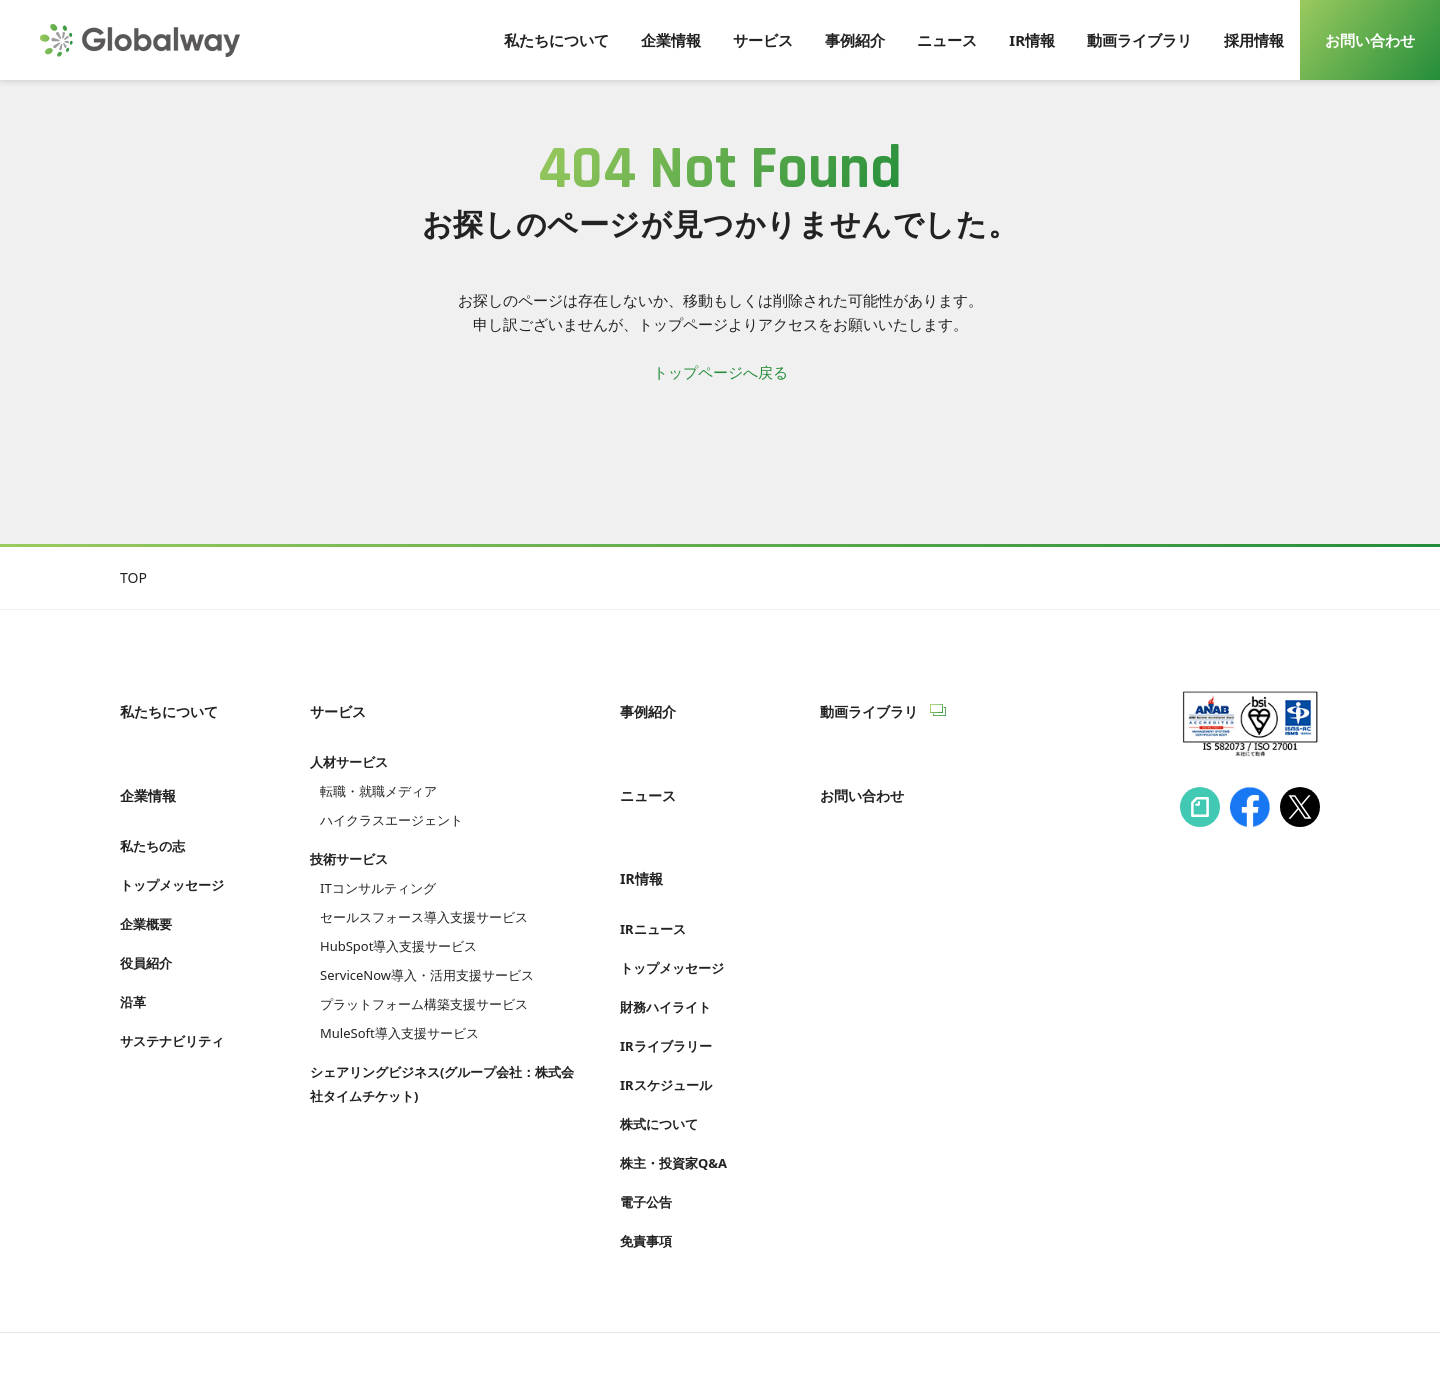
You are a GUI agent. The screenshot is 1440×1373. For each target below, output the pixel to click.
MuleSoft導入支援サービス (399, 1012)
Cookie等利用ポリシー (594, 1320)
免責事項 (646, 1178)
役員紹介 (146, 920)
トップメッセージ (172, 842)
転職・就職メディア (378, 770)
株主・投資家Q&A (673, 1100)
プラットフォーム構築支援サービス (424, 983)
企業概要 (146, 881)
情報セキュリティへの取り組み (218, 1320)
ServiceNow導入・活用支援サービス (427, 954)
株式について (659, 1061)
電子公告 (646, 1139)
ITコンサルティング (378, 867)
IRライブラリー (666, 983)
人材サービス (349, 741)
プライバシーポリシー (420, 1320)
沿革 (133, 959)
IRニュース (653, 866)
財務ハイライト (665, 944)
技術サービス (349, 838)
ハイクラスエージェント (391, 799)
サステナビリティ (172, 998)
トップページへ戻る (720, 372)
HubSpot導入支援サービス (398, 925)
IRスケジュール (666, 1022)
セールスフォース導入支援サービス (424, 896)
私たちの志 (152, 803)
